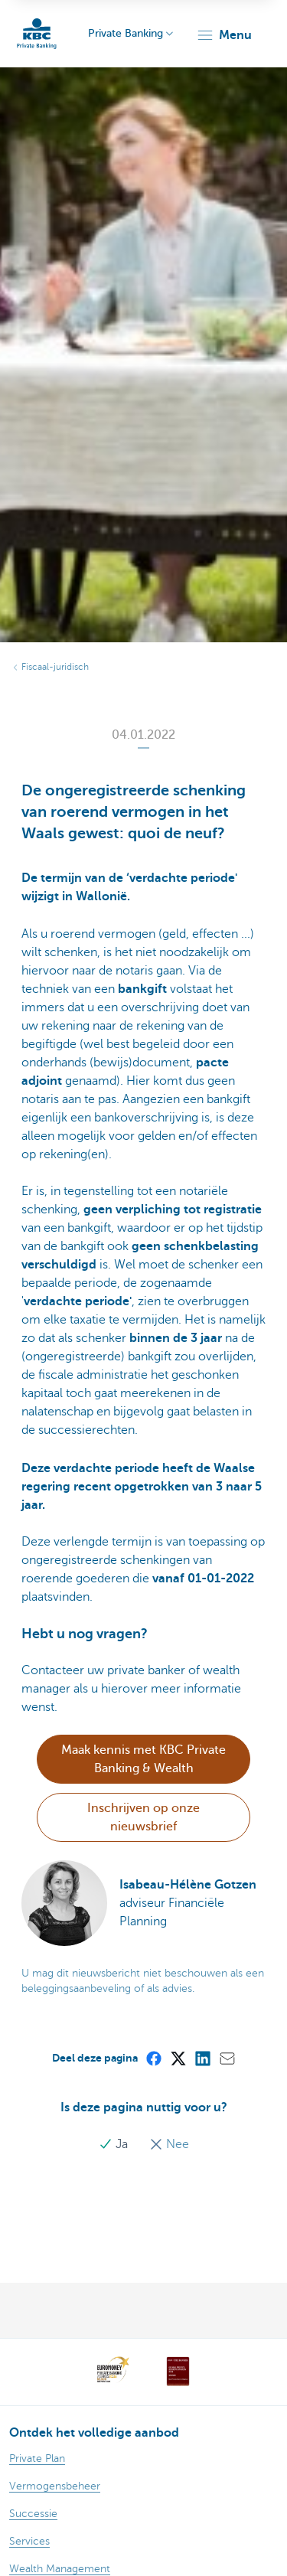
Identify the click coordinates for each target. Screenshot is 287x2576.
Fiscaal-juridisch (55, 666)
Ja (115, 2144)
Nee (169, 2144)
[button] (223, 35)
